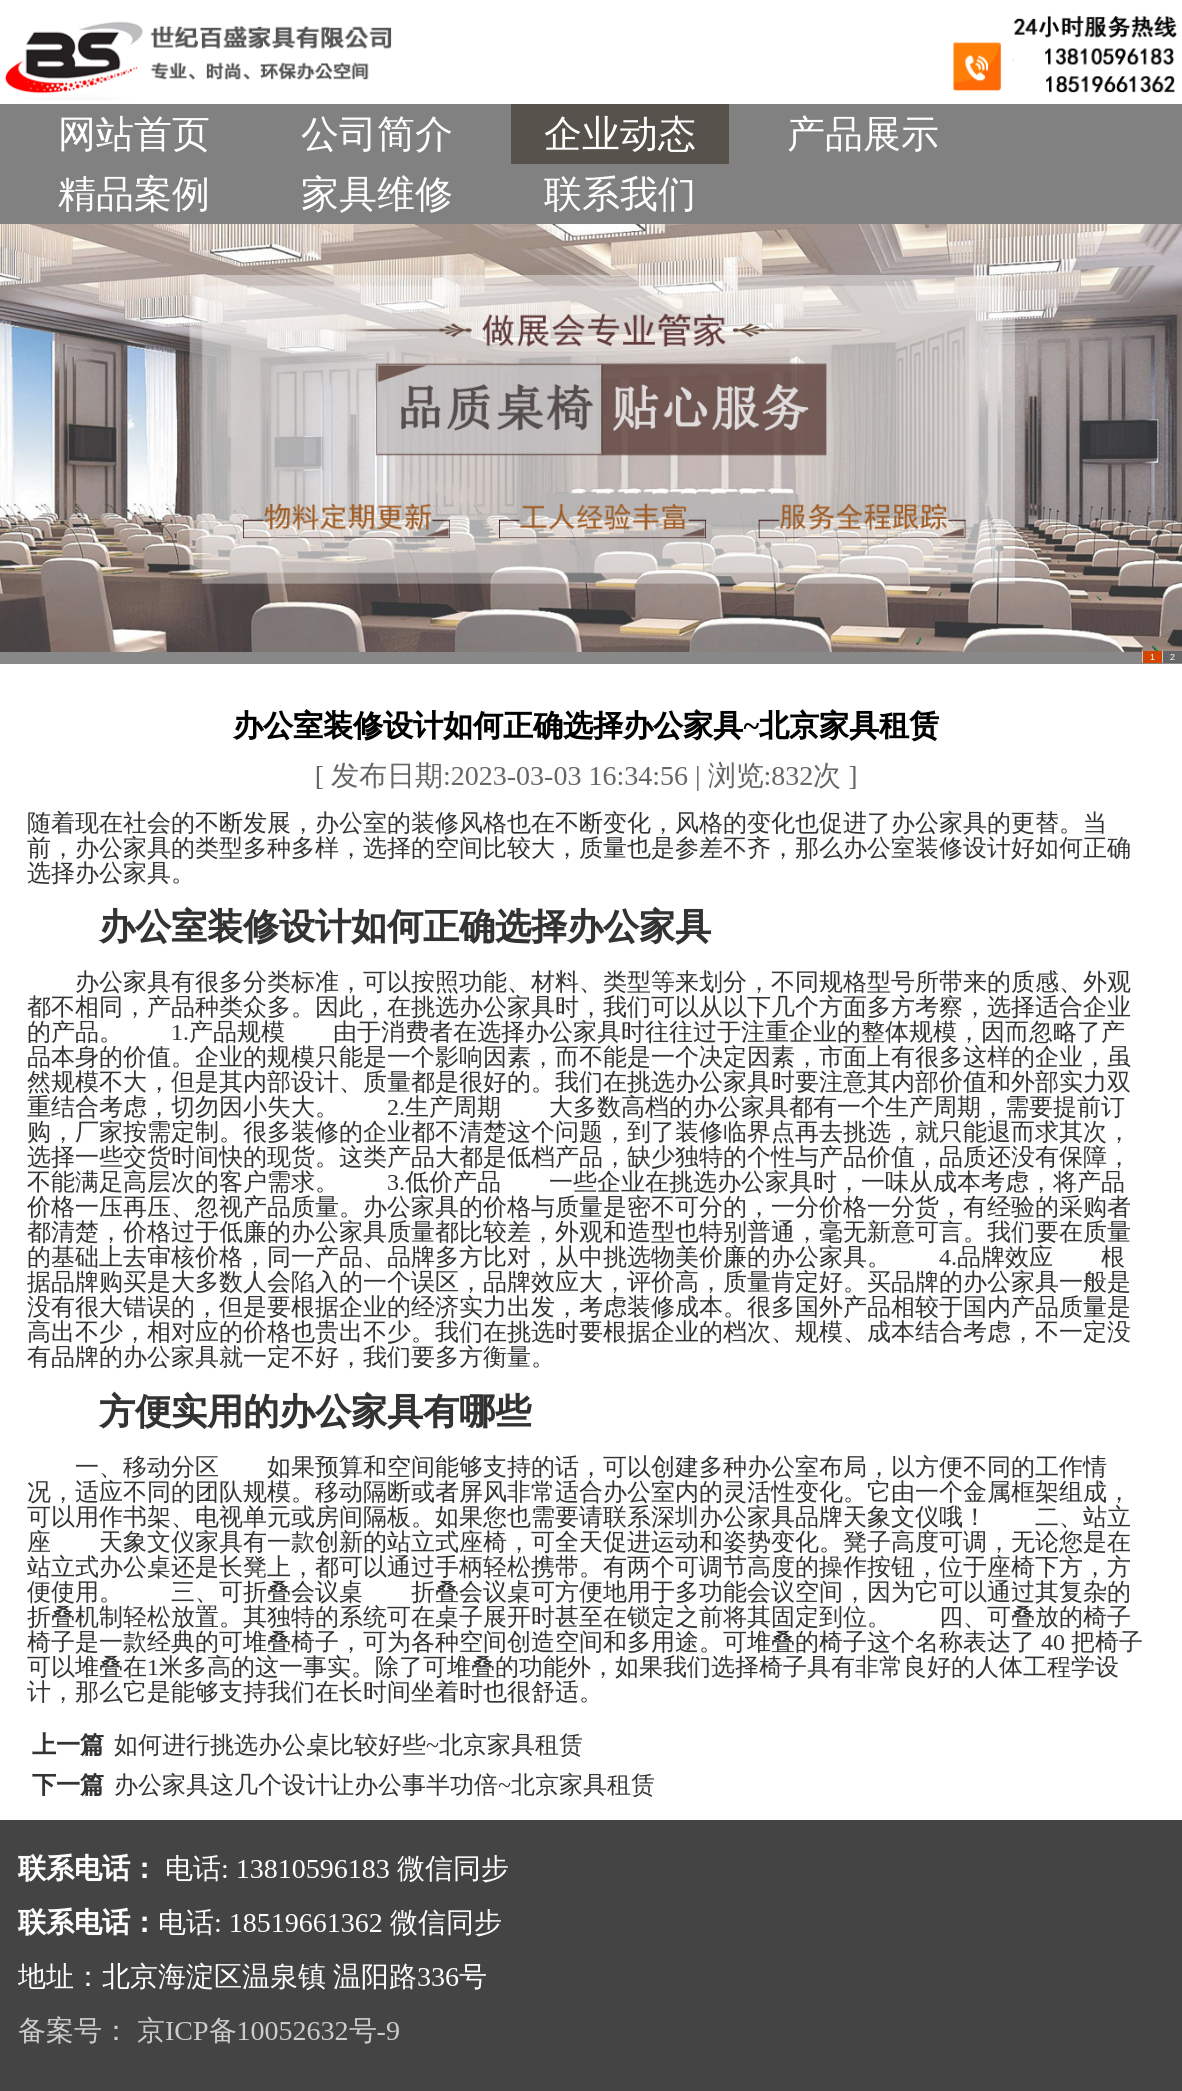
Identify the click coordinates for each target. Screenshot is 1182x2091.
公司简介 (377, 134)
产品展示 (863, 134)
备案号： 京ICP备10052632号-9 (209, 2030)
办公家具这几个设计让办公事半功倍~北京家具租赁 (384, 1785)
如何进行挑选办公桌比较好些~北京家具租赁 (348, 1745)
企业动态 (620, 134)
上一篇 (68, 1745)
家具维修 (377, 194)
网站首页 (134, 134)
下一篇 (68, 1785)
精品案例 (134, 194)
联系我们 (620, 194)
